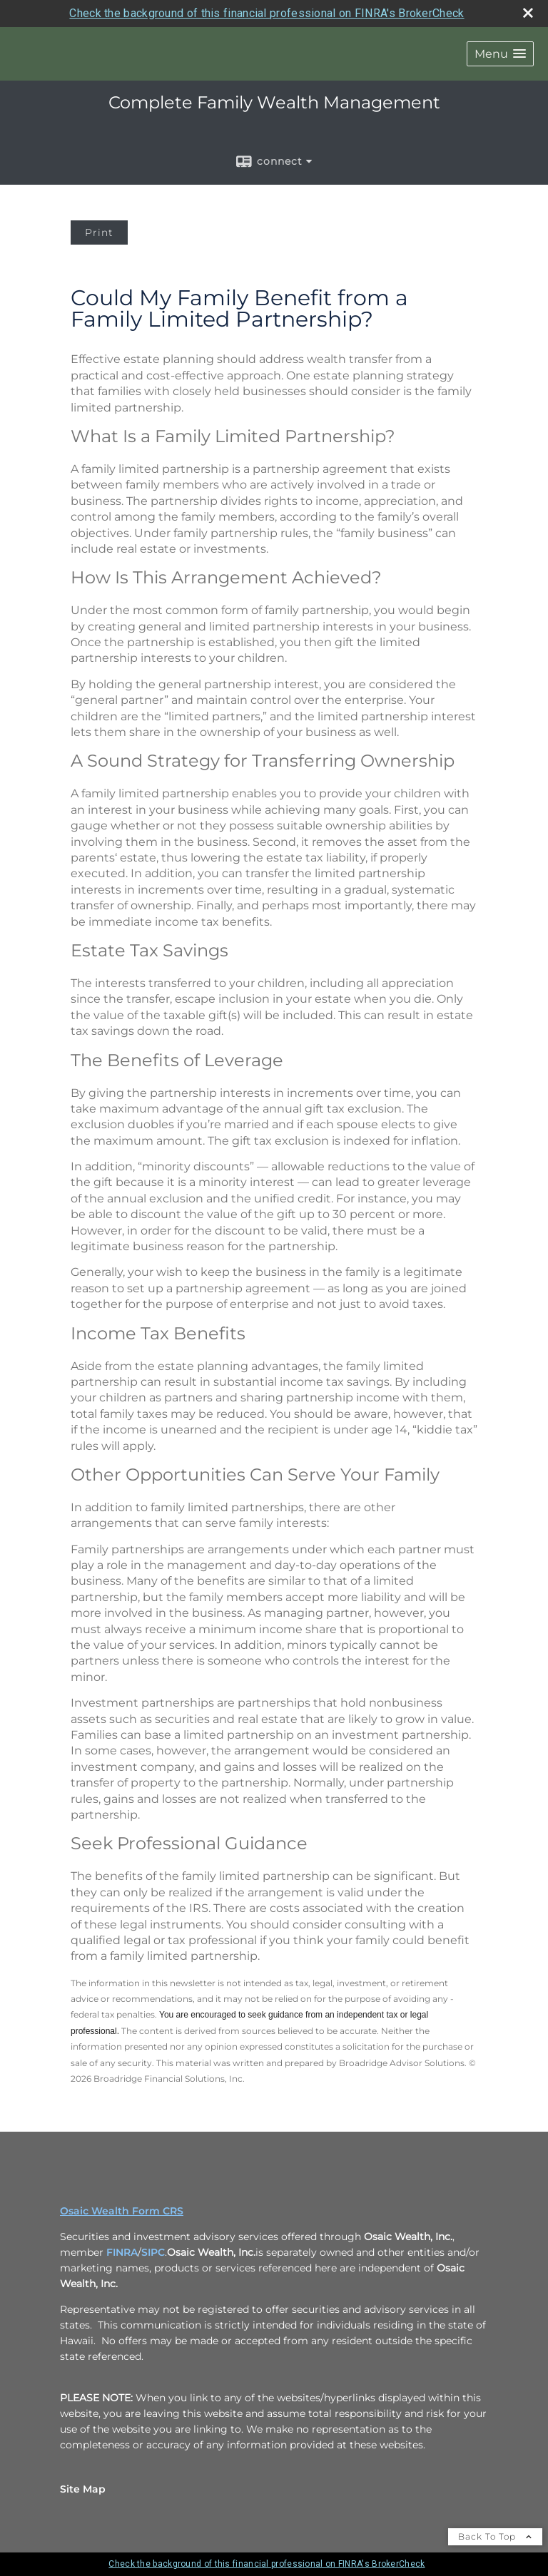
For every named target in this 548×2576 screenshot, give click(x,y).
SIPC (153, 2252)
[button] (500, 53)
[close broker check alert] (528, 13)
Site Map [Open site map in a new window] (83, 2489)
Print (99, 232)
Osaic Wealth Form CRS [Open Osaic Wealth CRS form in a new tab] (121, 2210)
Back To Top (495, 2536)
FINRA (122, 2252)
